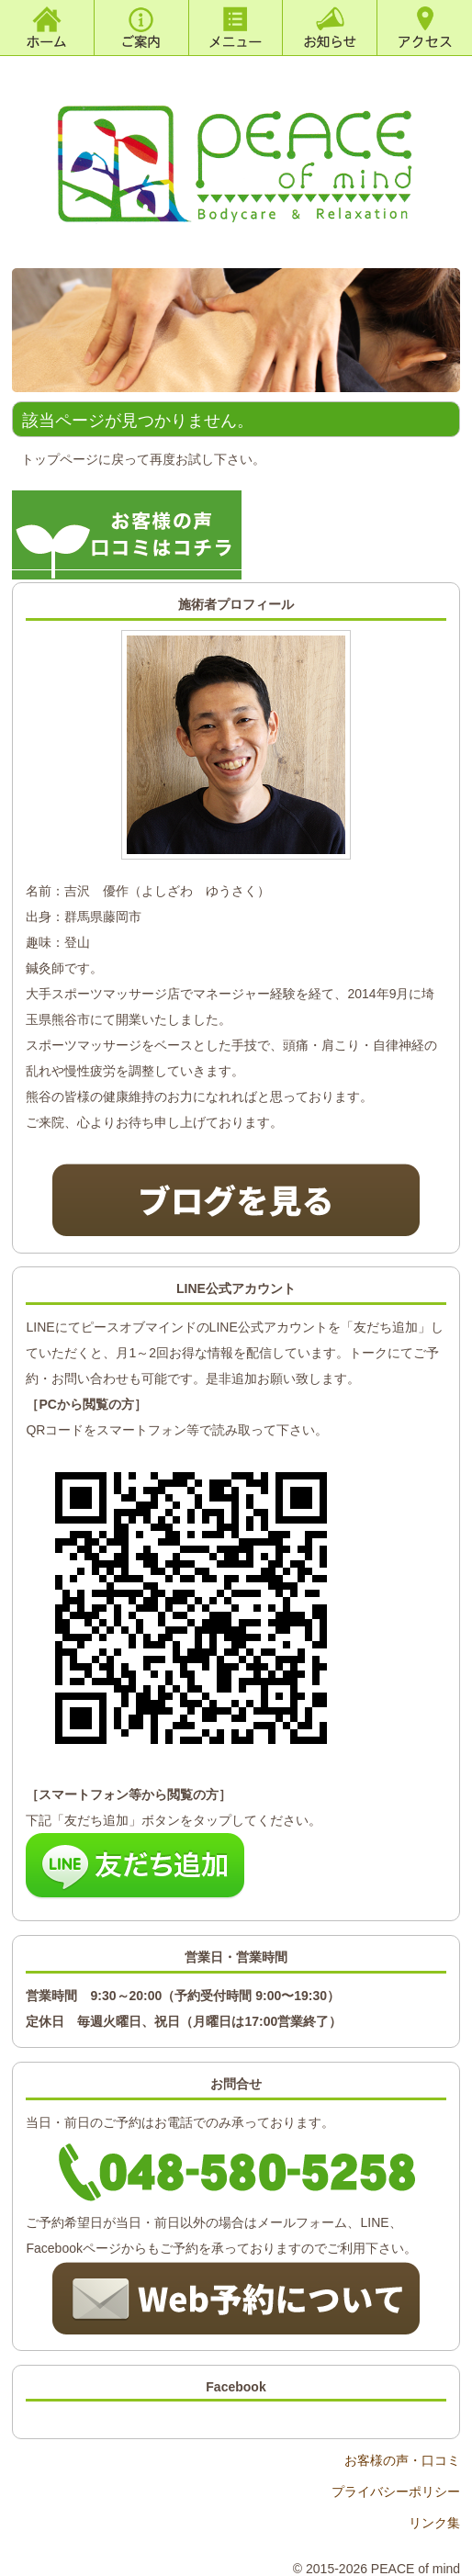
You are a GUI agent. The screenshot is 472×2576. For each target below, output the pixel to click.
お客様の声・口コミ (402, 2460)
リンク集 (434, 2522)
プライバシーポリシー (396, 2491)
